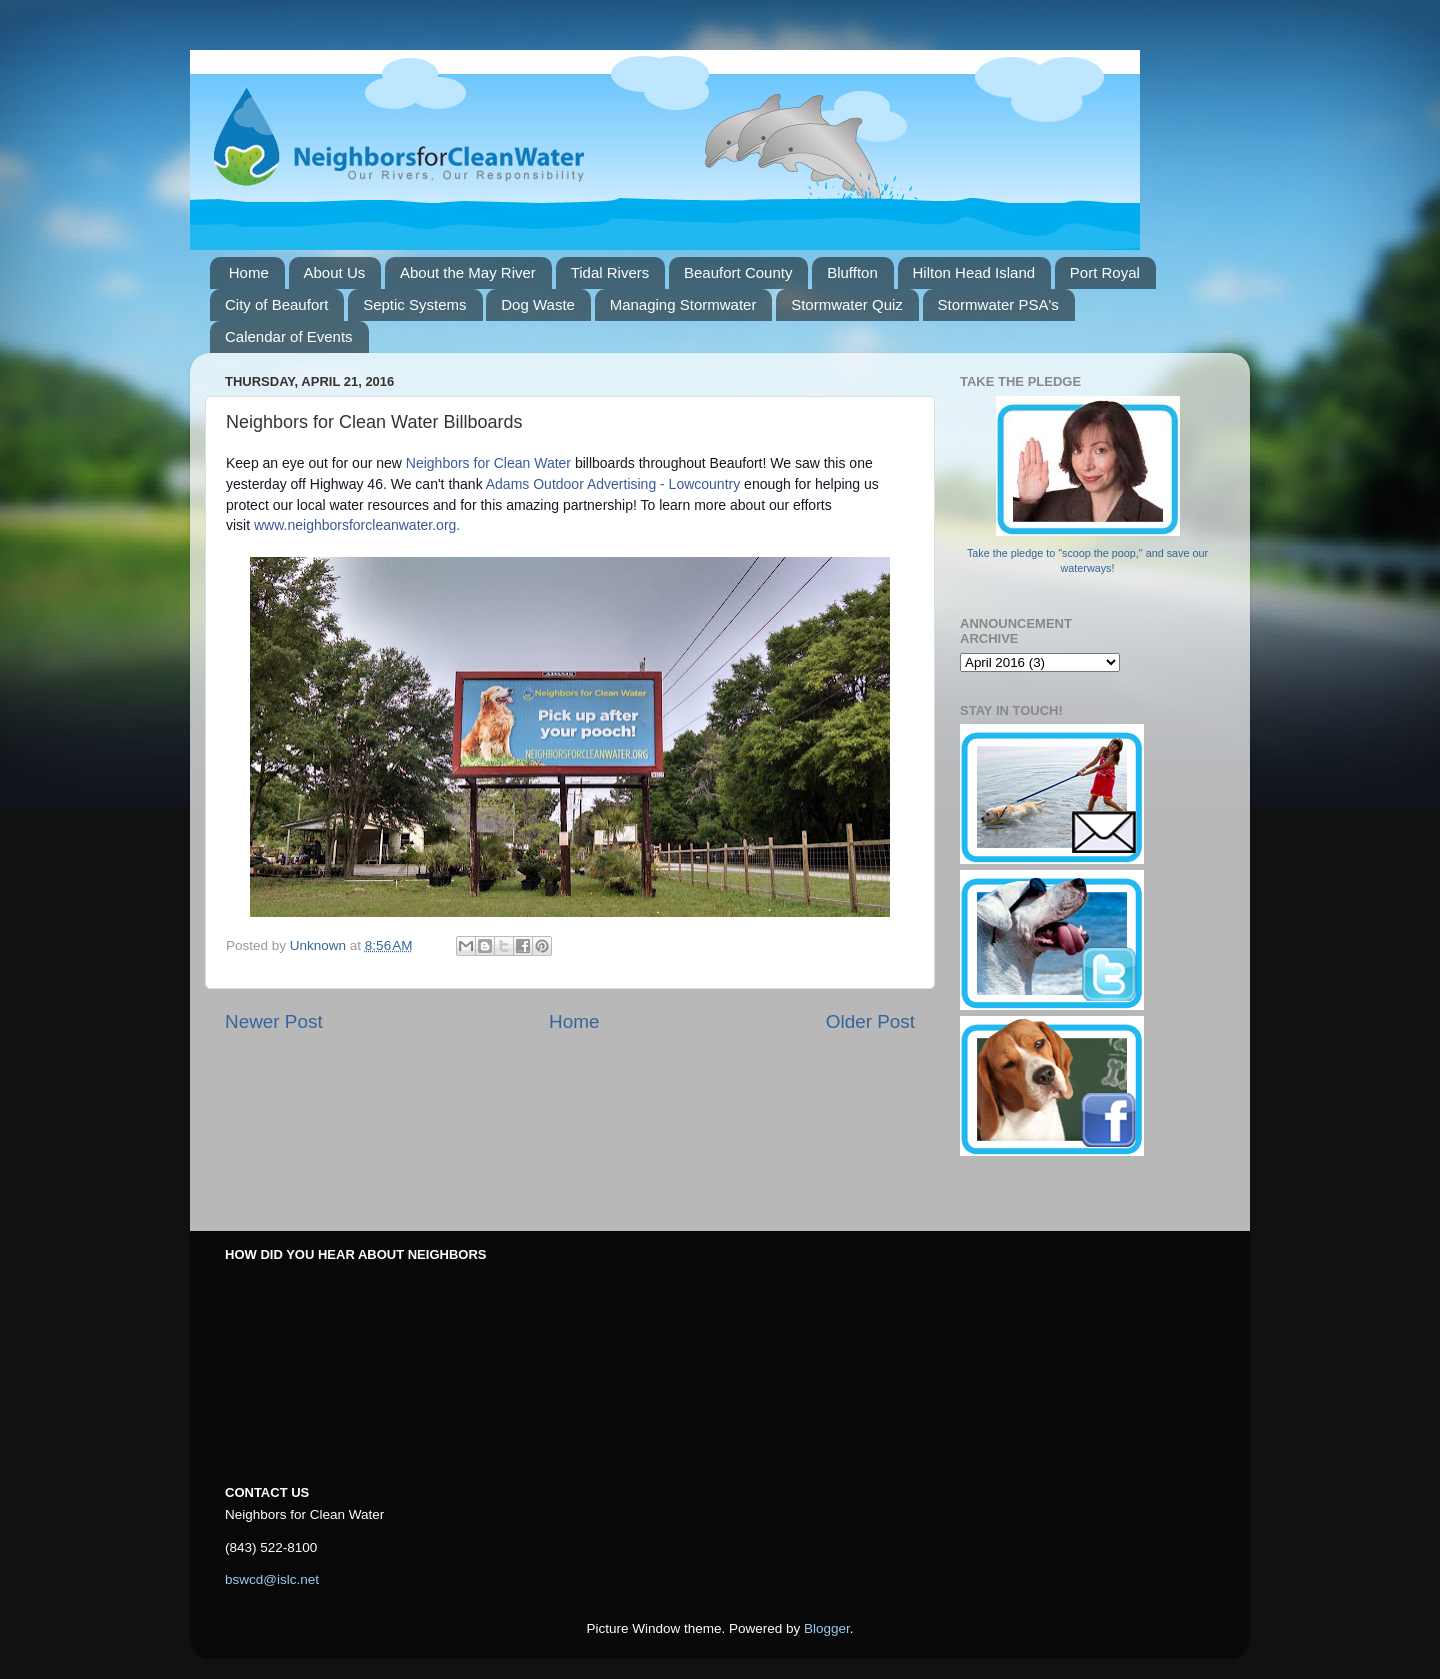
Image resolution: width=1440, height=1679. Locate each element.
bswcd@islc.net (272, 1579)
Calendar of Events (289, 336)
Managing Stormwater (683, 304)
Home (249, 272)
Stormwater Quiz (847, 304)
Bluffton (852, 272)
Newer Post (274, 1021)
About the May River (468, 272)
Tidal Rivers (610, 272)
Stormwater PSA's (998, 304)
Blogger (827, 1628)
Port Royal (1105, 272)
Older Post (870, 1021)
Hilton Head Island (974, 272)
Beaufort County (738, 272)
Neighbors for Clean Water (488, 463)
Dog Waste (538, 304)
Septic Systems (414, 304)
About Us (335, 272)
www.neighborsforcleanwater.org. (357, 525)
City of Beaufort (276, 304)
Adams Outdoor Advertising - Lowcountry (613, 484)
